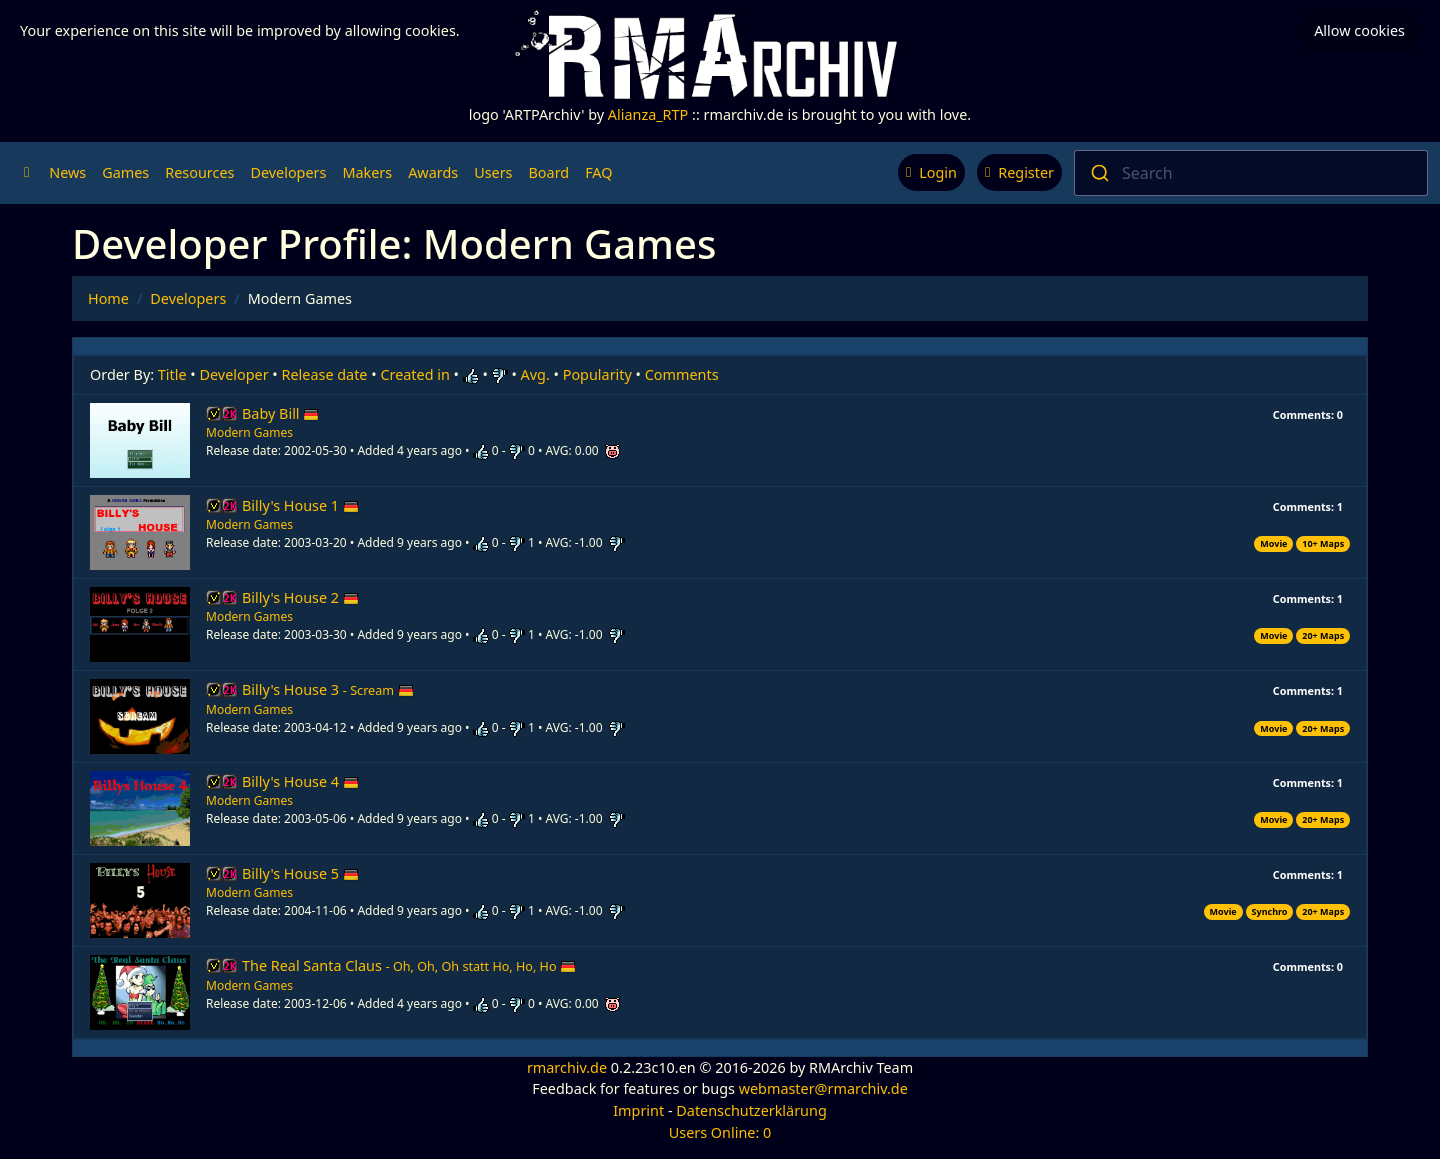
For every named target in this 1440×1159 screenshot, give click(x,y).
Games (125, 172)
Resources (199, 172)
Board (549, 172)
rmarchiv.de (567, 1067)
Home (108, 298)
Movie (1273, 543)
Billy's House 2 (300, 597)
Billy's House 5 (300, 873)
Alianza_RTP (648, 114)
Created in (414, 374)
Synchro (1270, 911)
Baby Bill (280, 413)
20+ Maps (1323, 635)
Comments (682, 374)
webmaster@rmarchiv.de (823, 1088)
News (67, 172)
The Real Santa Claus (409, 965)
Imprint (638, 1110)
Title (172, 374)
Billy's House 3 (328, 689)
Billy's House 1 (300, 505)
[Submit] (1098, 173)
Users (493, 172)
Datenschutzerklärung (751, 1110)
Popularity (597, 374)
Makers (367, 172)
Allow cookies (1359, 30)
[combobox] (1251, 173)
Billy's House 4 (300, 781)
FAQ (598, 172)
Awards (433, 172)
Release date (325, 374)
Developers (288, 172)
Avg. (535, 374)
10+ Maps (1323, 543)
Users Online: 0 (720, 1132)
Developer (234, 374)
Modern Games (249, 432)
